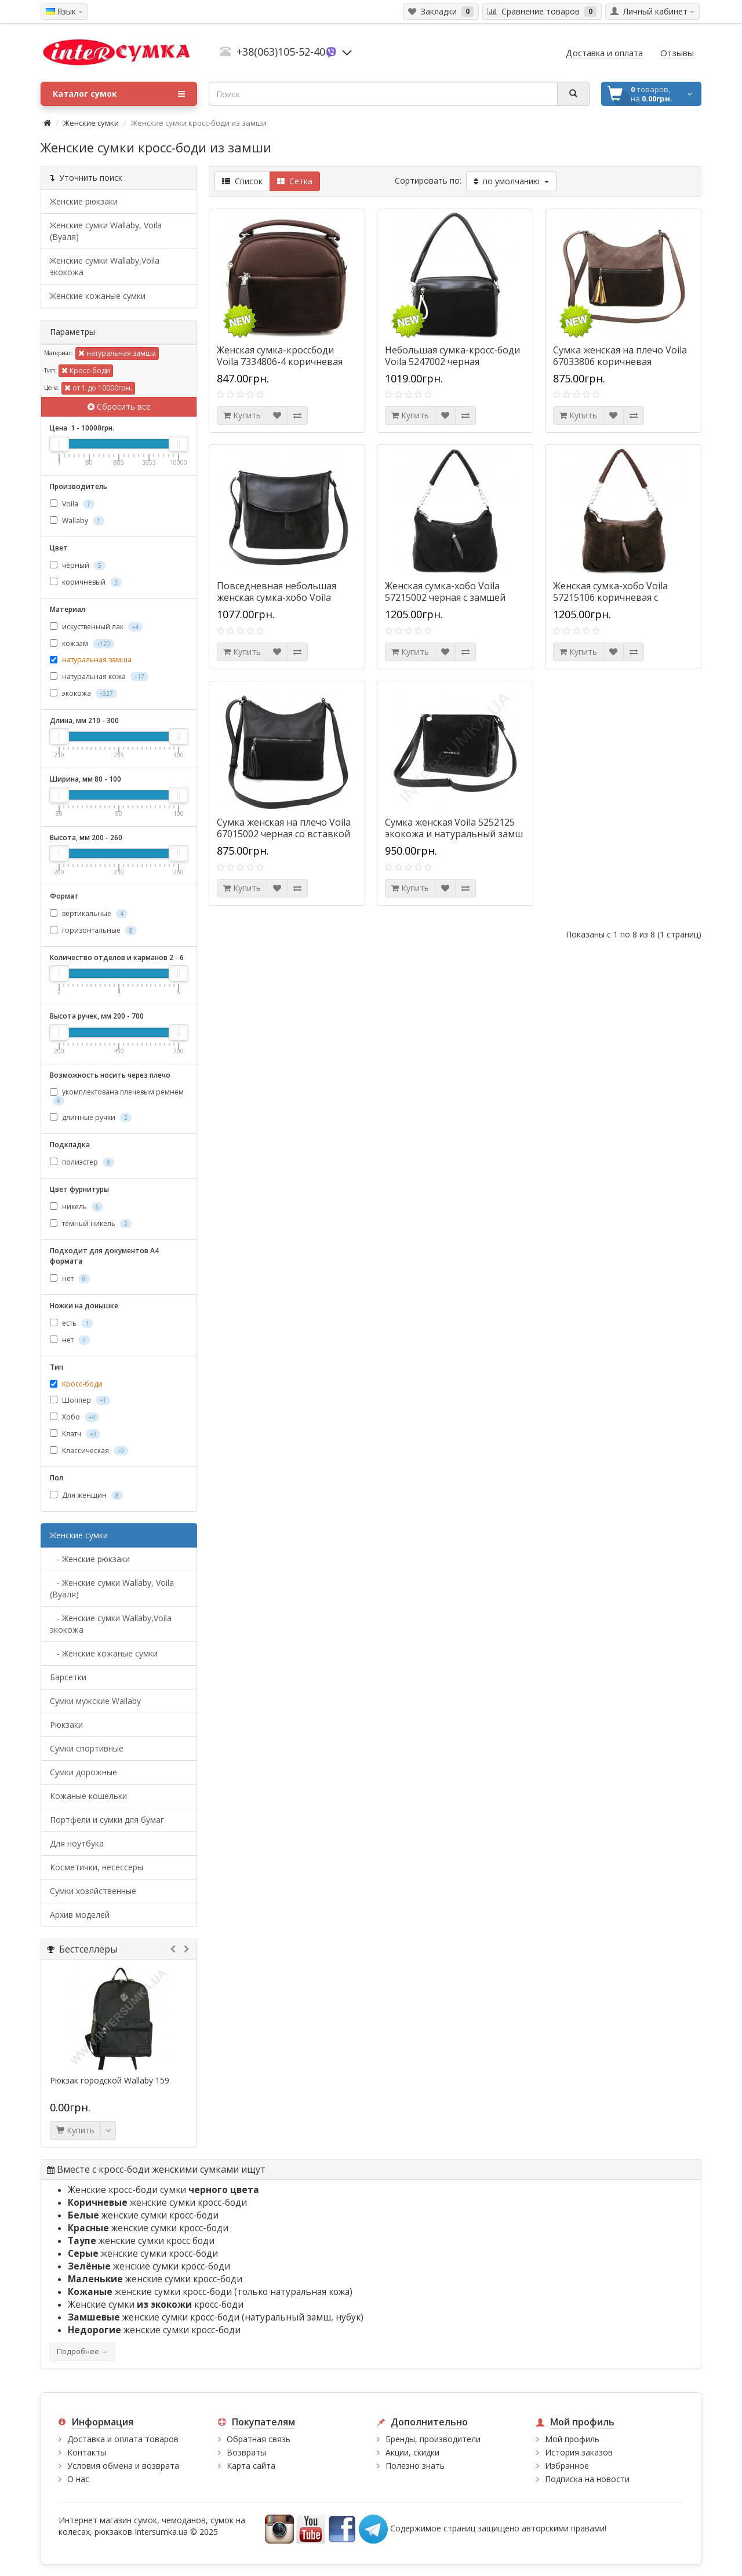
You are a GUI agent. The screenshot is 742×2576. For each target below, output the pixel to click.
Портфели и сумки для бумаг (107, 1819)
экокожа (83, 693)
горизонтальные (93, 930)
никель (76, 1207)
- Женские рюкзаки (90, 1558)
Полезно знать (415, 2465)
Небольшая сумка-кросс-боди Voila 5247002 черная (452, 355)
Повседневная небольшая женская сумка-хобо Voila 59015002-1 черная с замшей (281, 597)
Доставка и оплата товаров (123, 2438)
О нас (78, 2478)
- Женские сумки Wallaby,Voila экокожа (111, 1623)
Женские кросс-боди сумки (163, 2190)
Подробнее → (82, 2351)
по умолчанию (511, 181)
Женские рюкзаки (84, 201)
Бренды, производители (433, 2438)
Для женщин (86, 1495)
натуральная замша (117, 353)
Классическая (89, 1450)
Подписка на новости (587, 2478)
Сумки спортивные (86, 1748)
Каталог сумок (119, 94)
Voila (72, 504)
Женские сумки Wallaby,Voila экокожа (104, 266)
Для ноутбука (77, 1843)
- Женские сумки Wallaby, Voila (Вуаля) (112, 1588)
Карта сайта (251, 2465)
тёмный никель (91, 1223)
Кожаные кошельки (88, 1795)
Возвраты (246, 2452)
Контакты (86, 2452)
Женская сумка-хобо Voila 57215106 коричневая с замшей (610, 597)
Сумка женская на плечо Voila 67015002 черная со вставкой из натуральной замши (284, 833)
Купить (75, 2130)
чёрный (78, 565)
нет (70, 1278)
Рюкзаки (66, 1724)
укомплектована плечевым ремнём (117, 1096)
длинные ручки (91, 1117)
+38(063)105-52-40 (281, 52)
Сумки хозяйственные (93, 1890)
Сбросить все (119, 406)
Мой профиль (572, 2438)
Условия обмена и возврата (123, 2465)
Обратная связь (258, 2438)
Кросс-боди (85, 370)
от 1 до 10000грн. (98, 388)
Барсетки (68, 1677)
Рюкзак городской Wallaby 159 (109, 2080)
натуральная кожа (99, 676)
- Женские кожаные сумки (104, 1653)
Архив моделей (80, 1914)
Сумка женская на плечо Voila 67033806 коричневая (620, 355)
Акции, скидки (412, 2452)
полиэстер (82, 1162)
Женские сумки (91, 123)
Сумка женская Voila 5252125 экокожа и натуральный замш (454, 828)
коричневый (86, 582)
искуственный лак (96, 627)
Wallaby (77, 521)
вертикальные (89, 913)
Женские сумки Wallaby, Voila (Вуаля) (106, 231)
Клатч (75, 1434)
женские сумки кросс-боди (157, 2202)
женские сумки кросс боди (141, 2241)
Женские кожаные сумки (98, 295)
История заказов (579, 2452)
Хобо (74, 1417)
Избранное (567, 2465)
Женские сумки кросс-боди (155, 2304)
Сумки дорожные (83, 1772)
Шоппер (80, 1400)
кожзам (82, 643)
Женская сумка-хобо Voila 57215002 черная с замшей (445, 591)
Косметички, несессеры (96, 1867)
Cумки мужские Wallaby (95, 1700)
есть (71, 1323)
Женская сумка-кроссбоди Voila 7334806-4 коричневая (280, 355)
